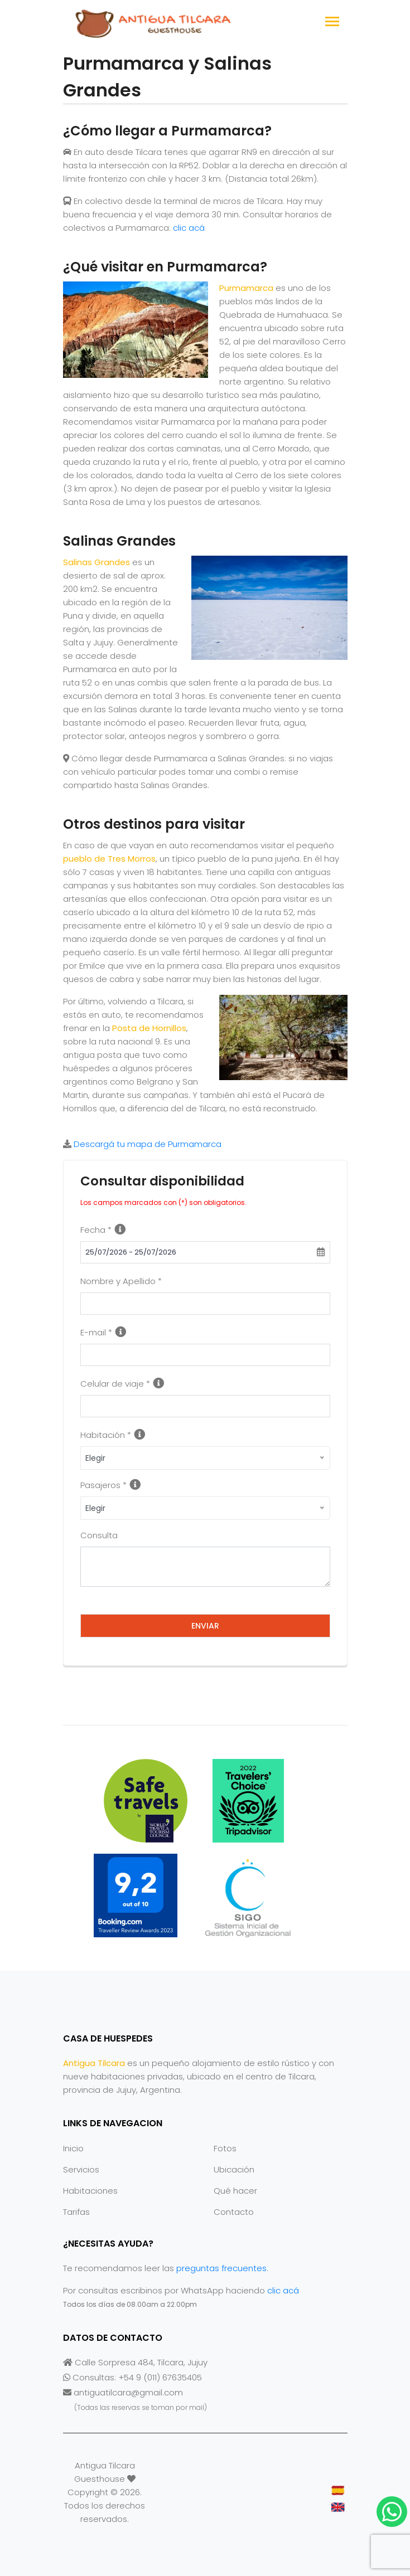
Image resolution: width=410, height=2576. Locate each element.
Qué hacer (235, 2190)
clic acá (189, 228)
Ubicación (234, 2169)
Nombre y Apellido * (121, 1281)
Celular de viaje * (115, 1383)
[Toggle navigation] (332, 22)
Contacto (234, 2212)
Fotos (225, 2148)
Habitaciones (90, 2190)
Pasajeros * (103, 1485)
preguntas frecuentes (221, 2268)
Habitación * (105, 1435)
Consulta (99, 1535)
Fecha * (96, 1230)
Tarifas (76, 2212)
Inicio (73, 2148)
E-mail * (96, 1332)
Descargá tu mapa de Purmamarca (147, 1144)
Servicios (81, 2169)
